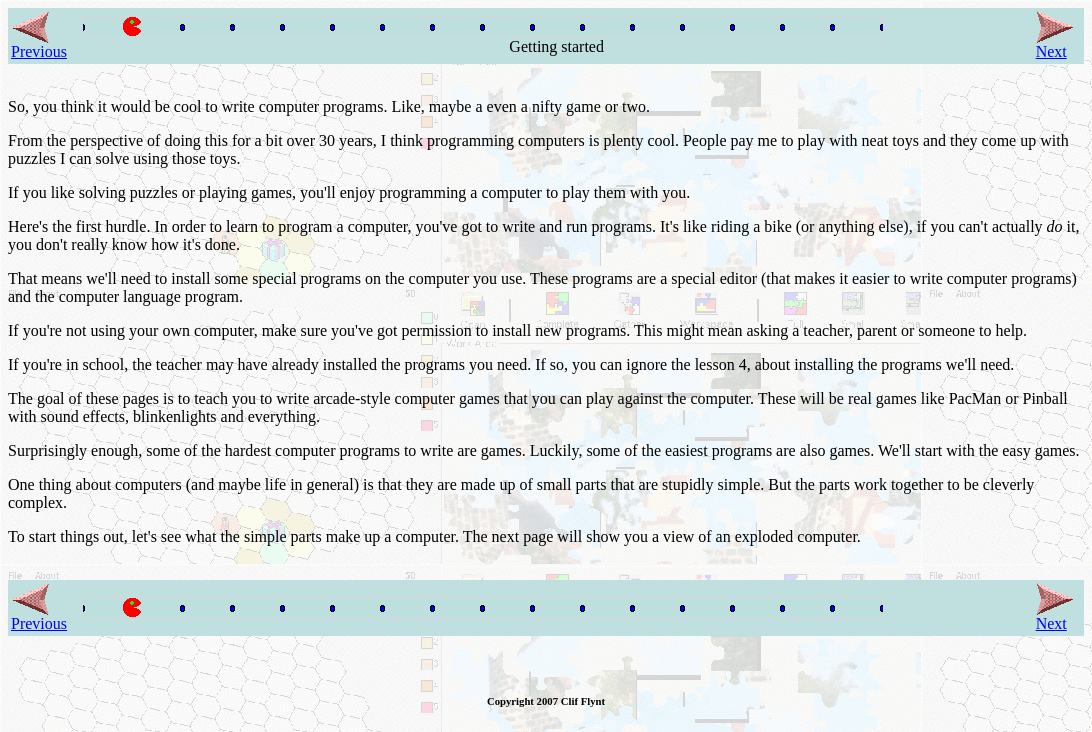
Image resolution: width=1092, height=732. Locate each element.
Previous (39, 44)
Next (1055, 44)
